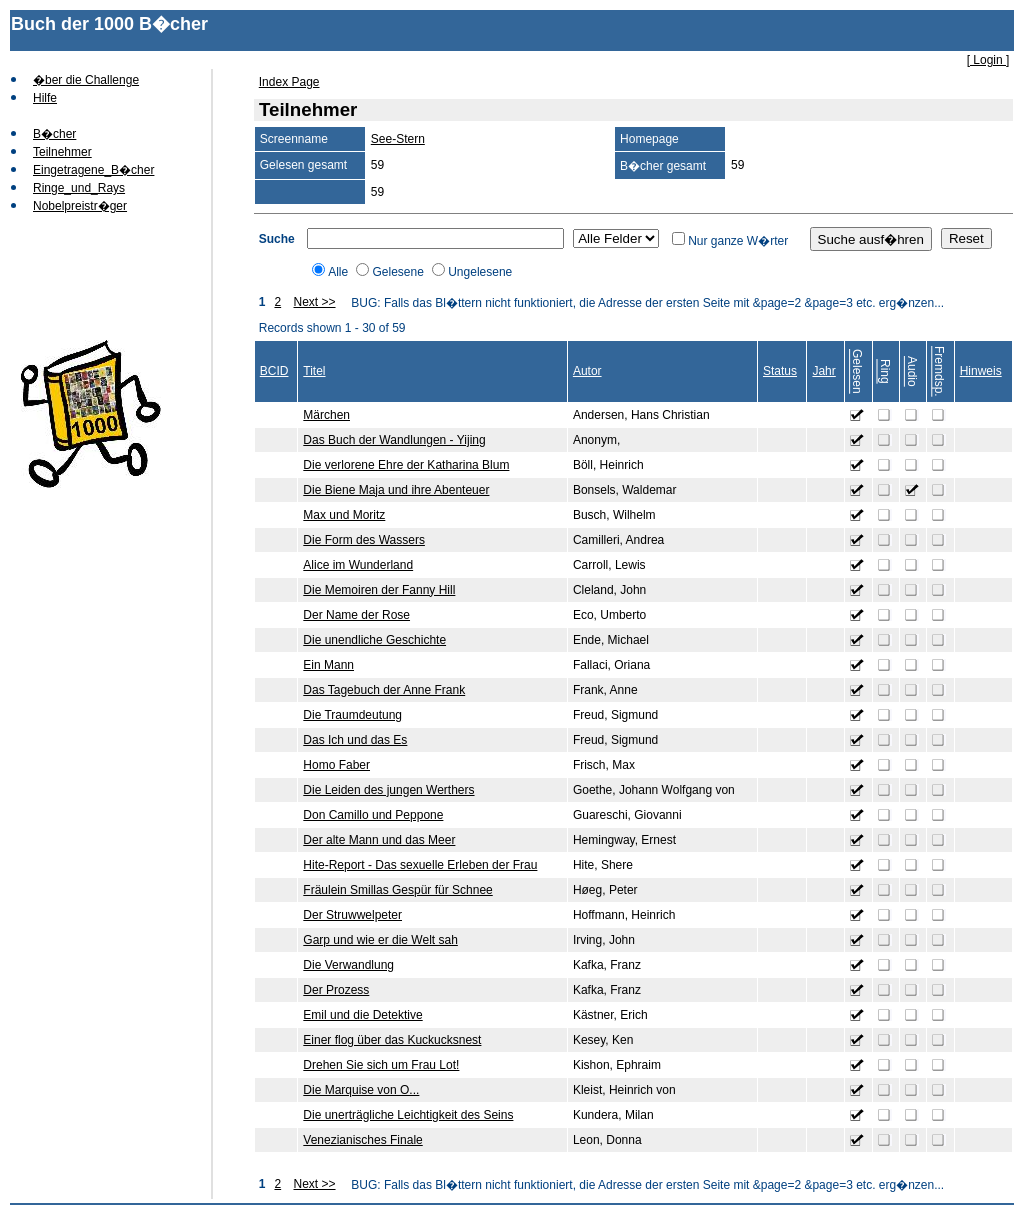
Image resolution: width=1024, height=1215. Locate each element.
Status (780, 371)
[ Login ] (988, 60)
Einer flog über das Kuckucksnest (392, 1040)
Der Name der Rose (356, 615)
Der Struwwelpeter (352, 915)
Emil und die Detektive (362, 1015)
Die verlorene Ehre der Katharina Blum (406, 465)
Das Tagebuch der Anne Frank (384, 690)
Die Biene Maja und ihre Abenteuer (396, 490)
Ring (885, 371)
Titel (314, 371)
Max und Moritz (344, 515)
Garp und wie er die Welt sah (380, 940)
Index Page (289, 82)
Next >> (315, 302)
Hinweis (981, 371)
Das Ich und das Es (355, 740)
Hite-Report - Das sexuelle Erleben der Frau (420, 865)
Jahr (823, 371)
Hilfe (45, 98)
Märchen (326, 415)
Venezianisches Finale (362, 1140)
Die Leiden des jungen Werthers (388, 790)
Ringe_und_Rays (79, 188)
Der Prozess (336, 990)
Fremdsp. (939, 371)
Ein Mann (328, 665)
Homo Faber (336, 765)
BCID (274, 371)
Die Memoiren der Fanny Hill (379, 590)
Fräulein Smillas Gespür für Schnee (397, 890)
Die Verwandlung (348, 965)
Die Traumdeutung (352, 715)
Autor (587, 371)
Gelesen (857, 371)
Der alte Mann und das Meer (379, 840)
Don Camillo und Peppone (373, 815)
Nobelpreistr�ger (80, 206)
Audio (912, 371)
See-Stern (398, 139)
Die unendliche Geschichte (374, 640)
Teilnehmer (62, 152)
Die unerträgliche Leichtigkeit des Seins (408, 1115)
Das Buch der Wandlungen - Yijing (394, 440)
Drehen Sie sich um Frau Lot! (381, 1065)
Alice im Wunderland (358, 565)
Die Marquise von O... (361, 1090)
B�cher (54, 134)
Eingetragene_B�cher (93, 170)
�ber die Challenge (86, 80)
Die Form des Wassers (364, 540)
